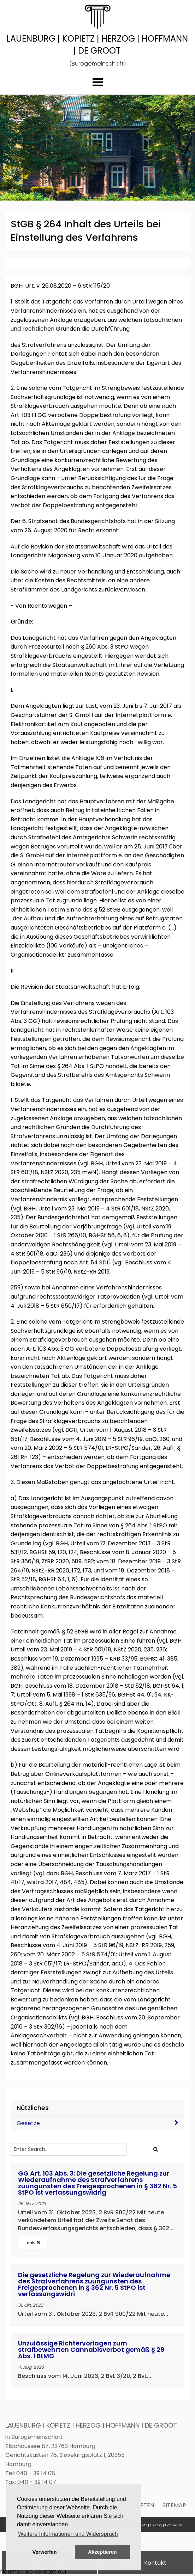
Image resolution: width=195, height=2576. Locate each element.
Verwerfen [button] (44, 2552)
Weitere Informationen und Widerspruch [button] (68, 2534)
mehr (32, 2242)
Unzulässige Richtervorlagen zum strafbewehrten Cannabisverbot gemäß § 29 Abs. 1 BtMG (91, 2349)
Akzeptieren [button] (102, 2552)
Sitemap (174, 2505)
